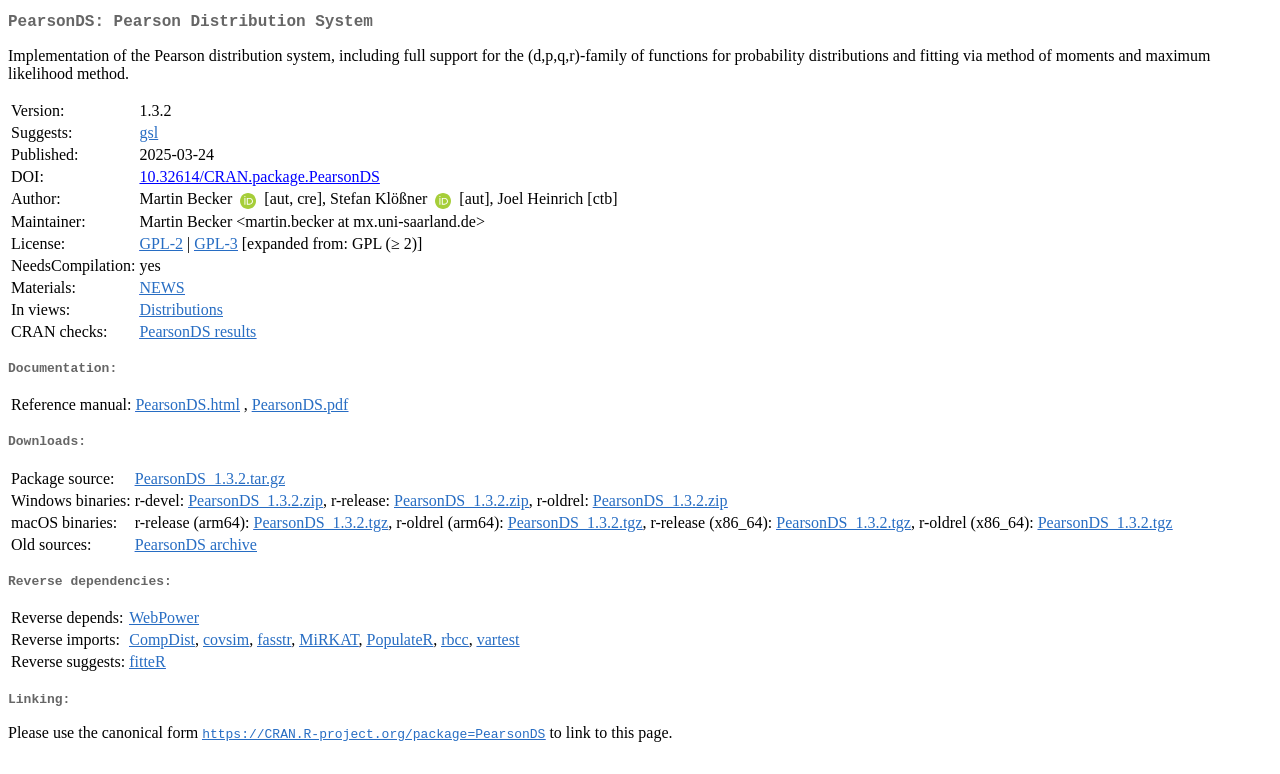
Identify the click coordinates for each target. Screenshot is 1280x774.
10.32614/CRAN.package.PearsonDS (259, 180)
